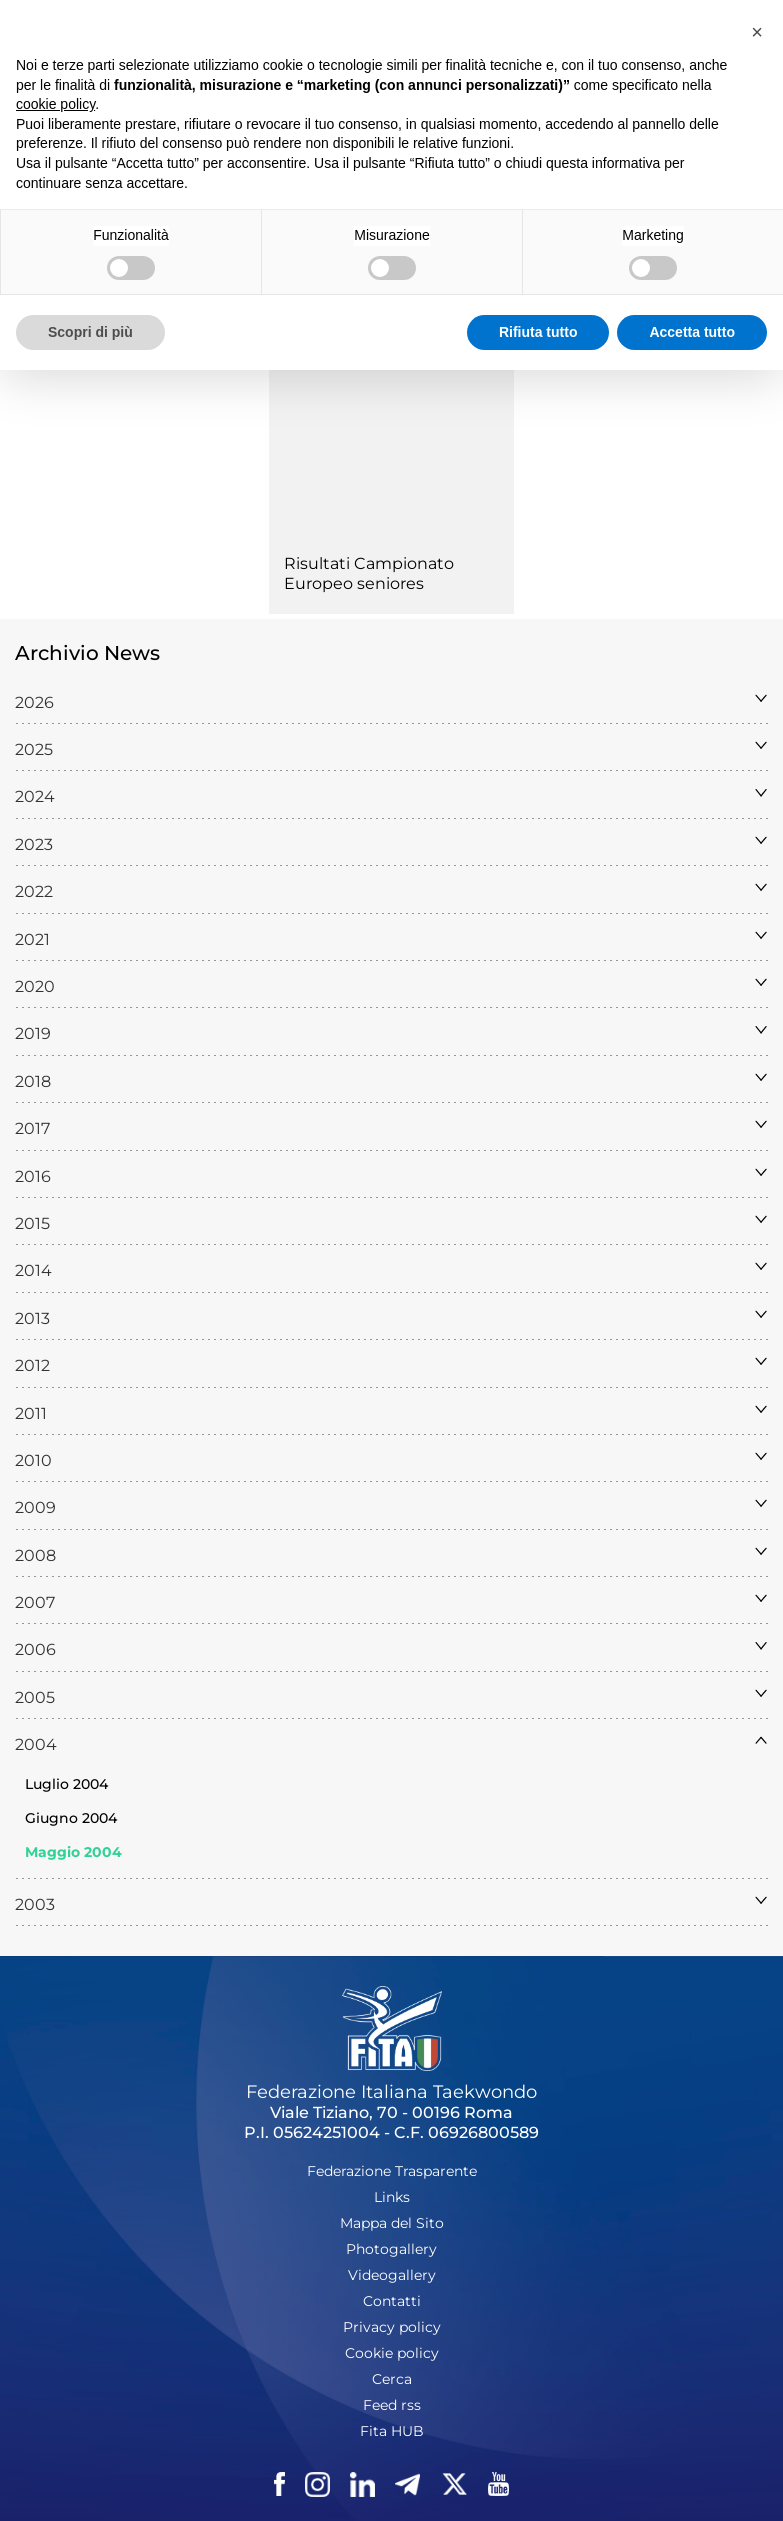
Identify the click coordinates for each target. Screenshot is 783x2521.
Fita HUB (392, 2431)
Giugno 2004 (71, 1818)
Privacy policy (392, 2327)
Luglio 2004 (66, 1784)
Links (392, 2197)
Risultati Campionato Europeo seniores (369, 573)
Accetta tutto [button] (692, 332)
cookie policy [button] (55, 104)
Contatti (392, 2301)
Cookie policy (392, 2353)
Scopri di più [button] (90, 332)
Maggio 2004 (73, 1852)
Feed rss (392, 2405)
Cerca (392, 2379)
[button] (757, 32)
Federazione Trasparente (392, 2171)
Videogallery (392, 2275)
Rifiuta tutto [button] (538, 332)
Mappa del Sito (392, 2223)
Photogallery (391, 2249)
